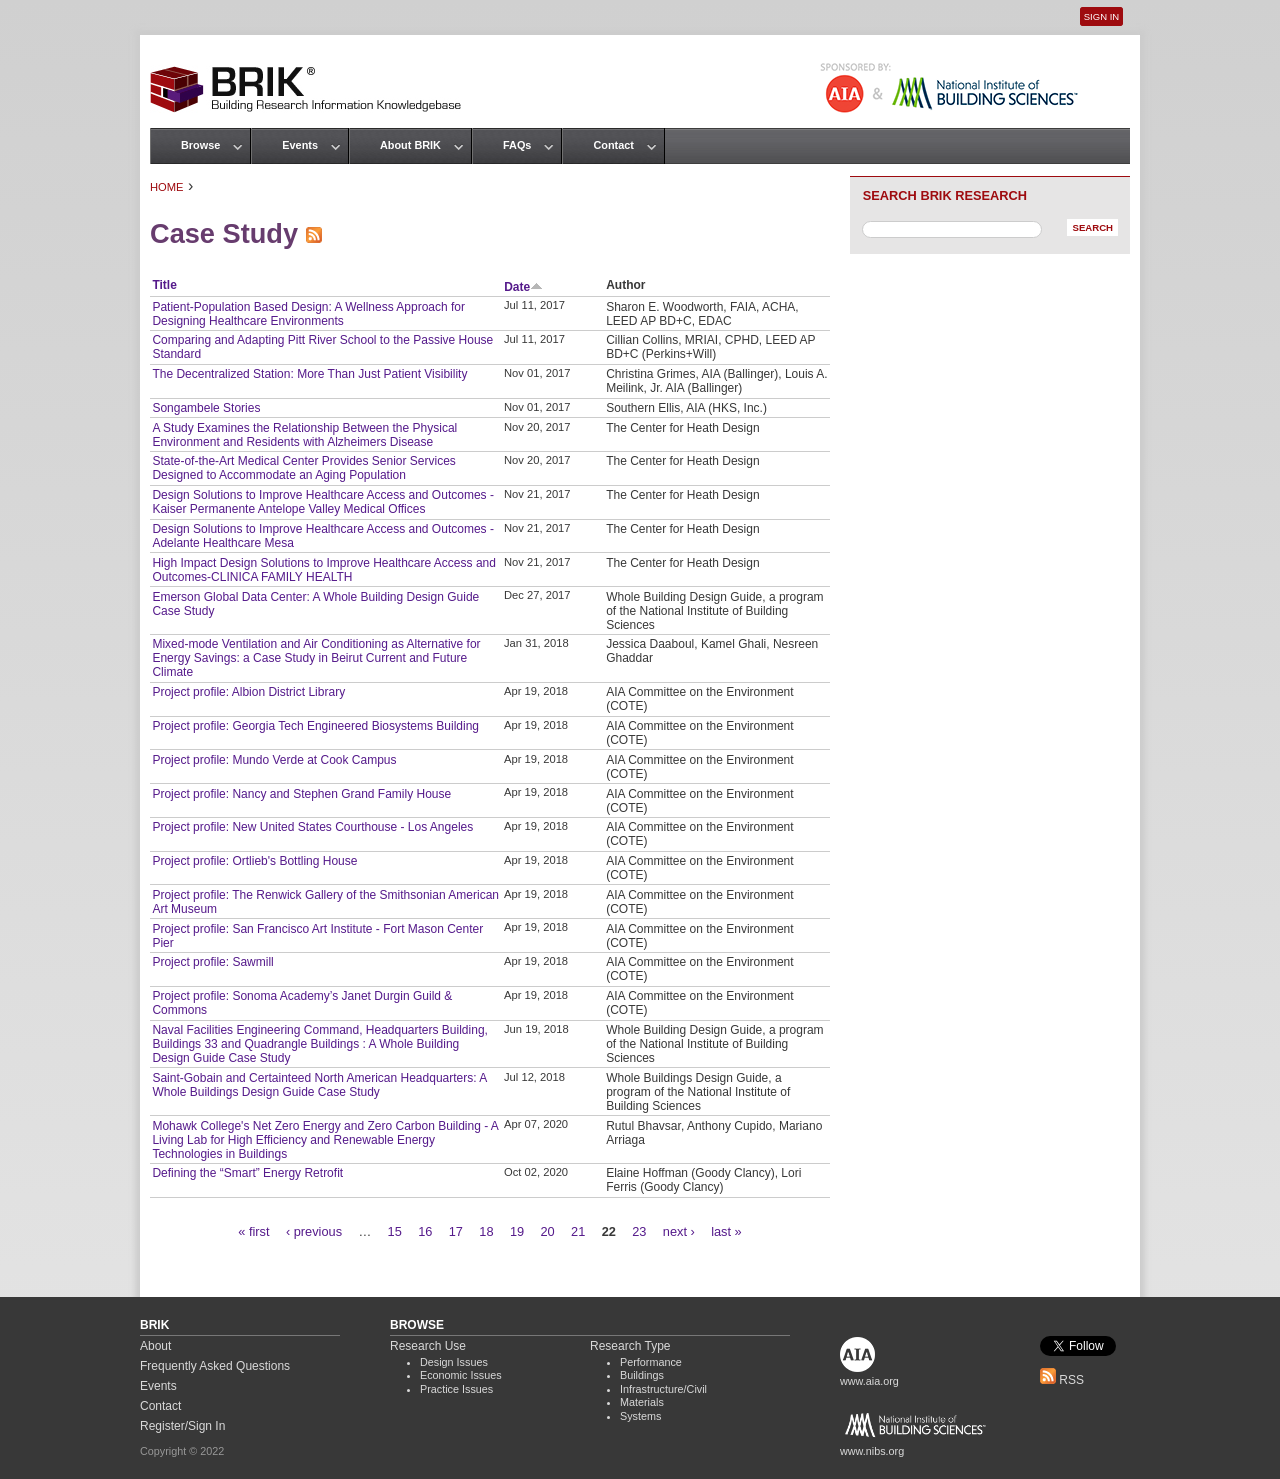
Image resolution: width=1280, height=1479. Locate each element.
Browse (200, 145)
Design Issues (454, 1362)
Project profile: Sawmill (212, 962)
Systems (640, 1416)
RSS (1062, 1380)
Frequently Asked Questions (215, 1366)
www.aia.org (869, 1381)
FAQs (517, 145)
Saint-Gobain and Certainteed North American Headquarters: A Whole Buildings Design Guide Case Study (319, 1085)
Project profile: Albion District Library (248, 692)
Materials (642, 1402)
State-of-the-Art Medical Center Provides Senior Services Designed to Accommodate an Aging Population (303, 468)
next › (679, 1231)
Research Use (428, 1346)
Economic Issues (461, 1375)
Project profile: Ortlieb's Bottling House (254, 861)
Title (164, 285)
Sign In (1101, 16)
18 (486, 1231)
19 (517, 1231)
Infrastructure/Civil (663, 1389)
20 (547, 1231)
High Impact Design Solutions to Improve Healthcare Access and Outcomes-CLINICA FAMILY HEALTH (324, 570)
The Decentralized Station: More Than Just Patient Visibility (309, 374)
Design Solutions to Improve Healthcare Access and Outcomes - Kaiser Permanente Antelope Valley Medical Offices (323, 502)
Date (523, 287)
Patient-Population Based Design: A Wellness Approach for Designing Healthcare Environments (308, 314)
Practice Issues (456, 1389)
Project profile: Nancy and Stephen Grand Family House (301, 794)
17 (456, 1231)
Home (167, 187)
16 (425, 1231)
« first (253, 1231)
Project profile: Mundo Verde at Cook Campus (274, 760)
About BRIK (410, 145)
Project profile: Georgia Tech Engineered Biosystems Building (315, 726)
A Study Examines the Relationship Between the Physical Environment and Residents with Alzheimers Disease (304, 435)
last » (726, 1231)
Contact (613, 145)
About (155, 1346)
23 (639, 1231)
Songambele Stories (206, 408)
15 (395, 1231)
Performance (651, 1362)
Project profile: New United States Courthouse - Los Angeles (312, 827)
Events (300, 145)
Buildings (642, 1375)
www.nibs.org (872, 1451)
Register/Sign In (182, 1426)
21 (578, 1231)
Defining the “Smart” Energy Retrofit (247, 1173)
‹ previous (314, 1231)
